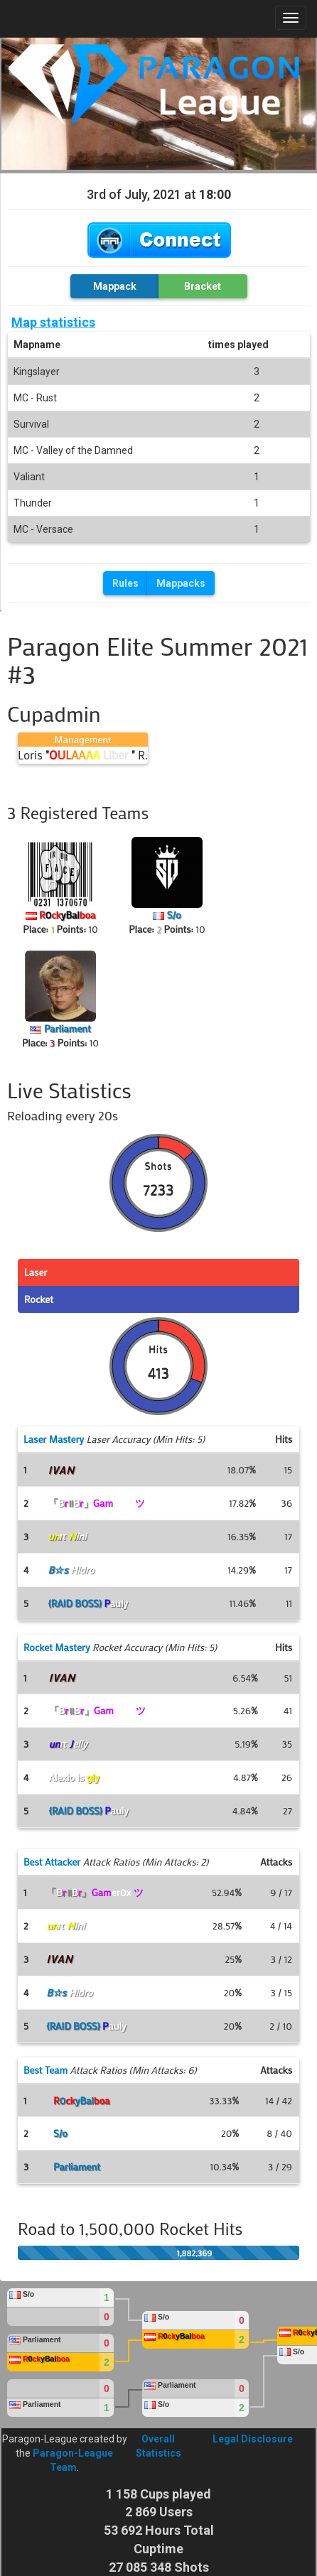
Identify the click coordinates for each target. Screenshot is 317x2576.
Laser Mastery (53, 1439)
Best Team (45, 2070)
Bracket (202, 286)
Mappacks (180, 583)
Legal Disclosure (253, 2439)
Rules (125, 583)
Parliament (67, 1028)
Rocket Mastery (56, 1647)
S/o (174, 914)
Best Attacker (51, 1861)
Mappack (114, 286)
